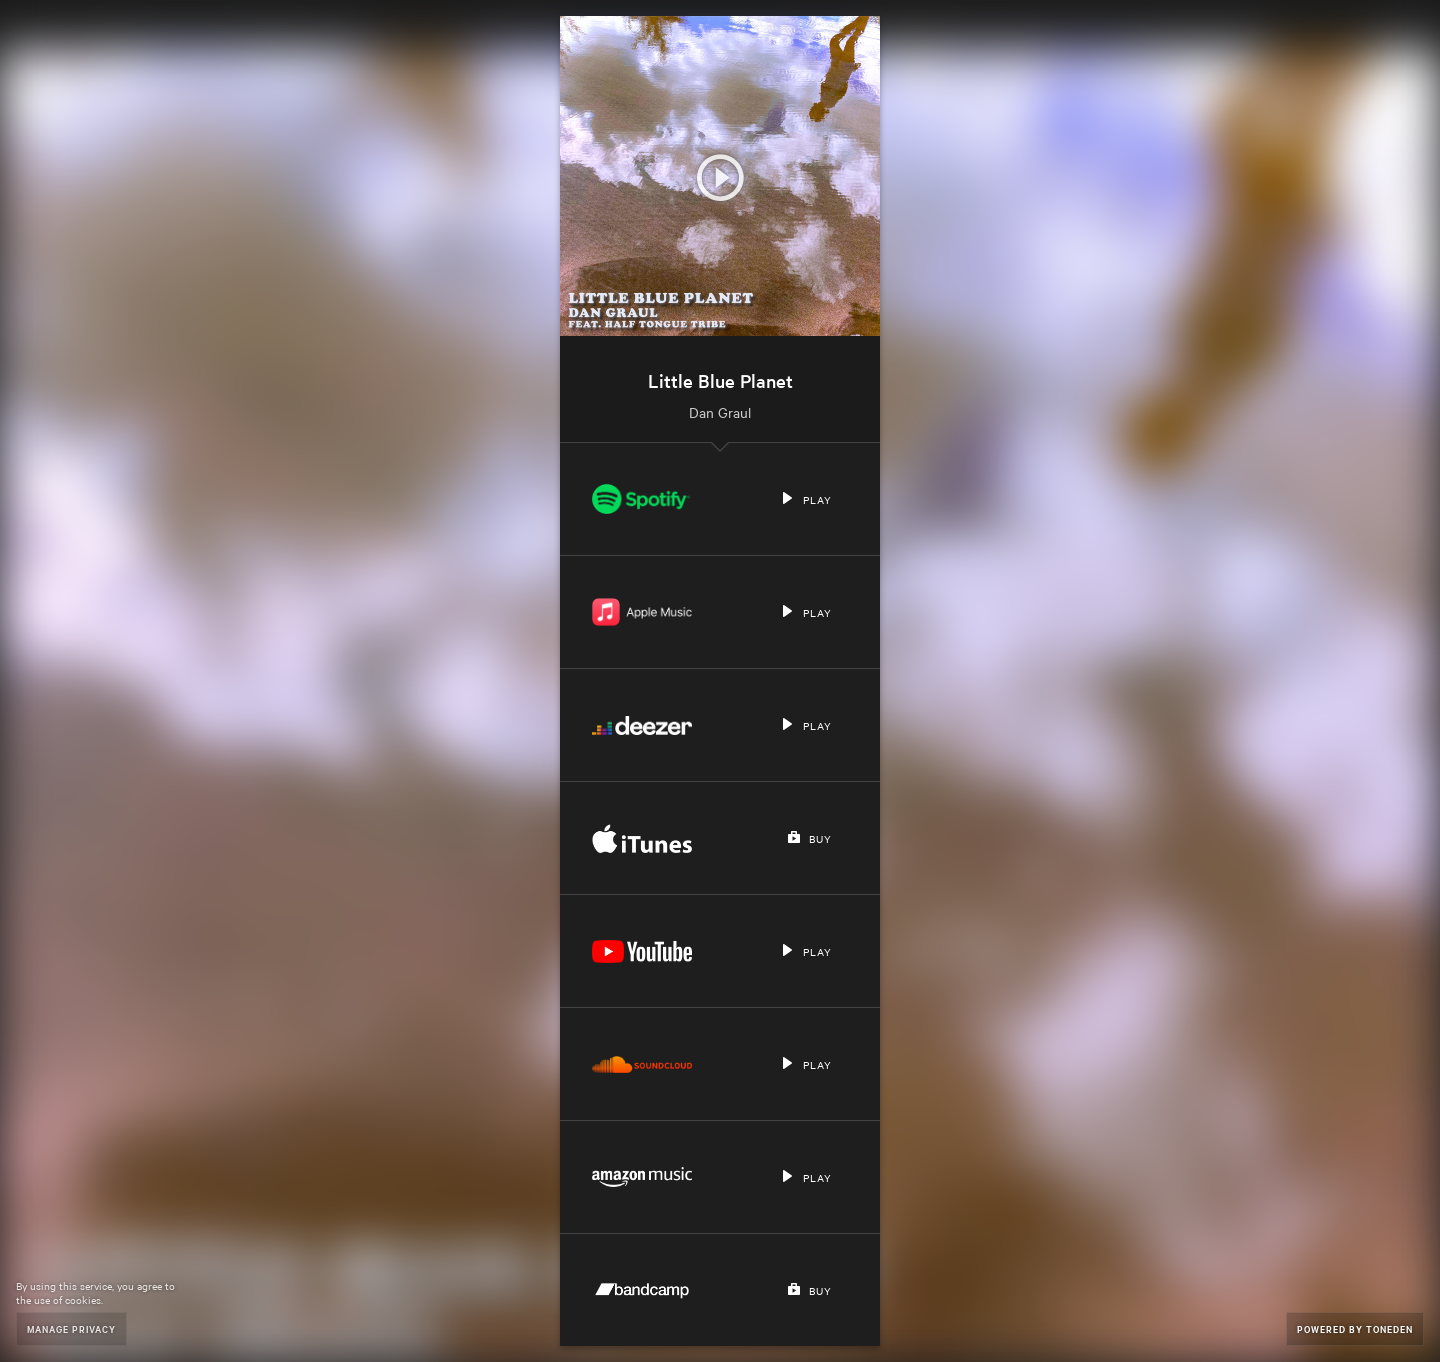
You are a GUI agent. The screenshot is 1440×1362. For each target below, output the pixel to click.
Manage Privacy (71, 1328)
